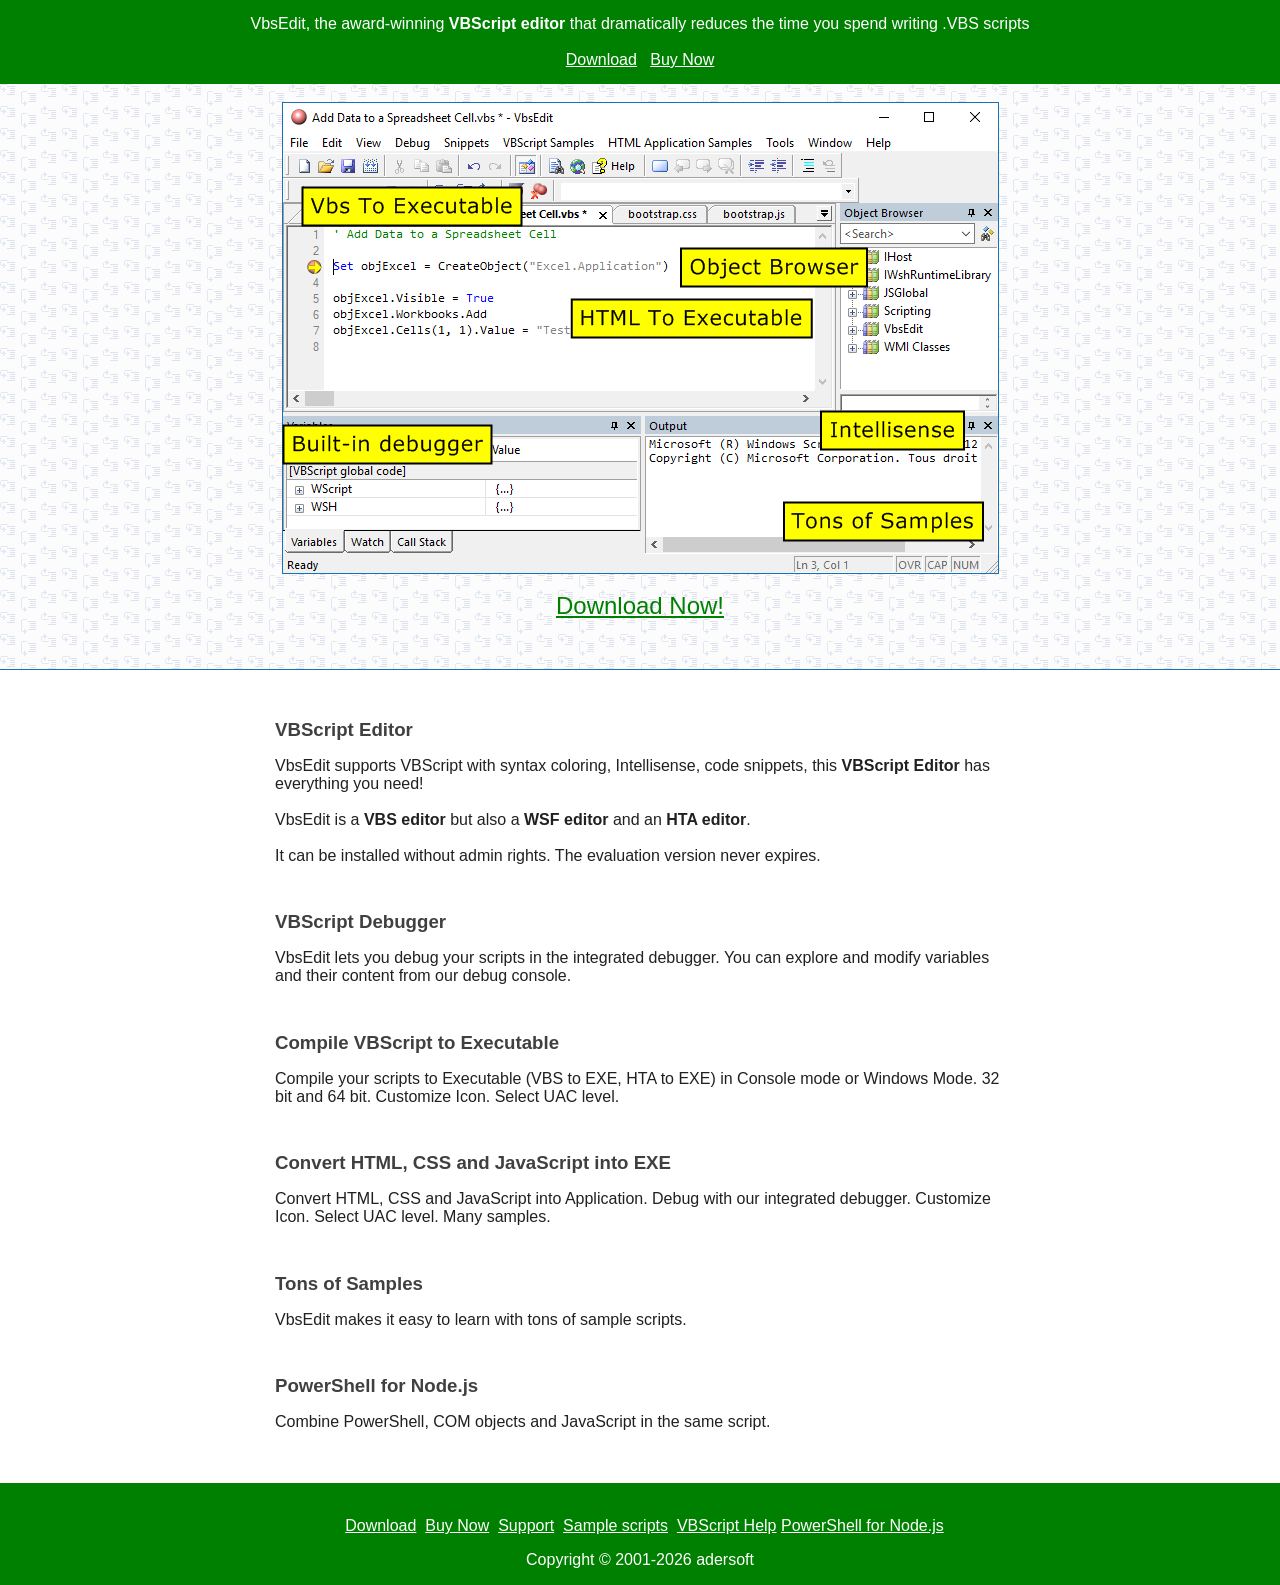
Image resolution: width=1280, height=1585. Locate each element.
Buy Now (682, 59)
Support (526, 1525)
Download (601, 59)
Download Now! (640, 605)
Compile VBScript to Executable (417, 1042)
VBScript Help (727, 1525)
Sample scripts (615, 1525)
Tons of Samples (349, 1283)
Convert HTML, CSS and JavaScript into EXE (473, 1162)
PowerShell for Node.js (376, 1385)
